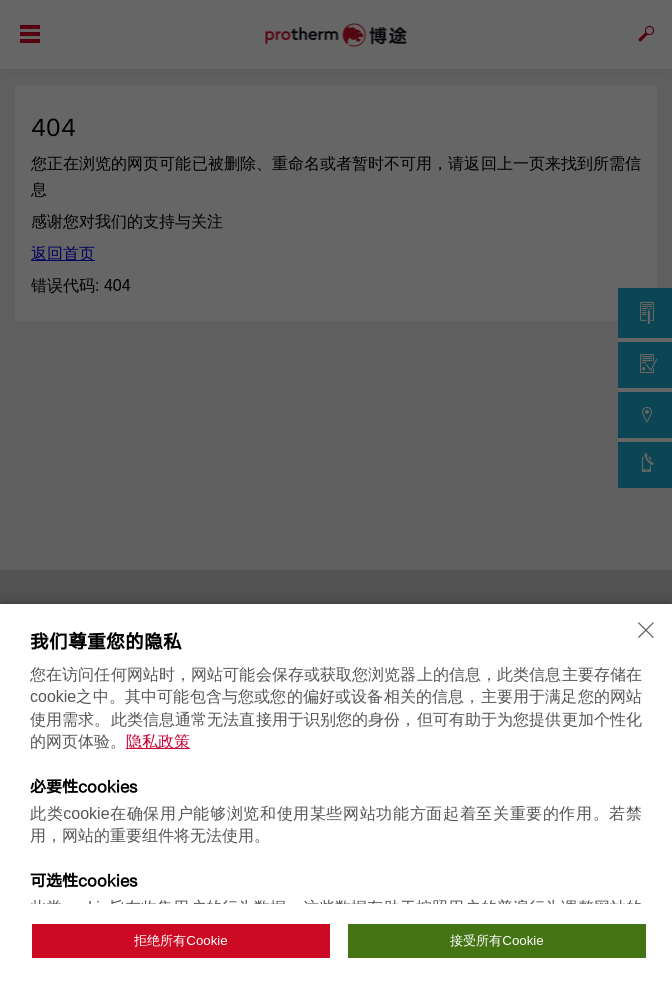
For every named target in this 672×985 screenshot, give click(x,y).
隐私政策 (158, 741)
